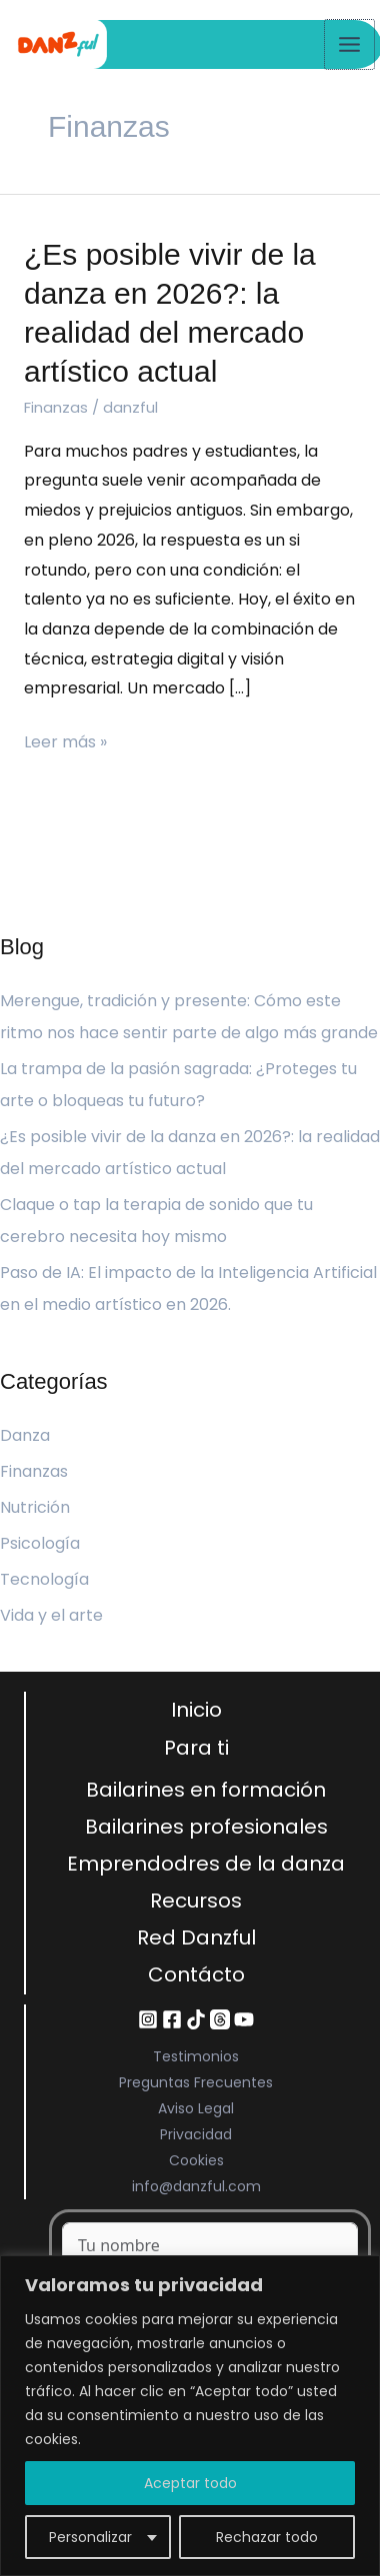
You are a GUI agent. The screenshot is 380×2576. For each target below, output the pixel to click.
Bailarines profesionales (206, 1827)
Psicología (40, 1543)
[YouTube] (244, 2019)
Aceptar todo (190, 2483)
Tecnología (44, 1579)
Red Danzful (196, 1937)
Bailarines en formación (206, 1790)
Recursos (196, 1901)
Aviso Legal (196, 2108)
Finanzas (56, 407)
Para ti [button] (196, 1748)
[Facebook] (172, 2019)
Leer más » (65, 740)
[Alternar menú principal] (349, 44)
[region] (190, 2415)
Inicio (196, 1710)
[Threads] (220, 2019)
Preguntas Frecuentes (196, 2082)
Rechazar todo (267, 2537)
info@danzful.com (196, 2186)
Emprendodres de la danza (206, 1864)
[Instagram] (148, 2019)
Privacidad (196, 2134)
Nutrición (35, 1507)
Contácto (196, 1974)
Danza (25, 1435)
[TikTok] (196, 2019)
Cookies (196, 2160)
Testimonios (196, 2056)
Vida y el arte (51, 1615)
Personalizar (90, 2537)
